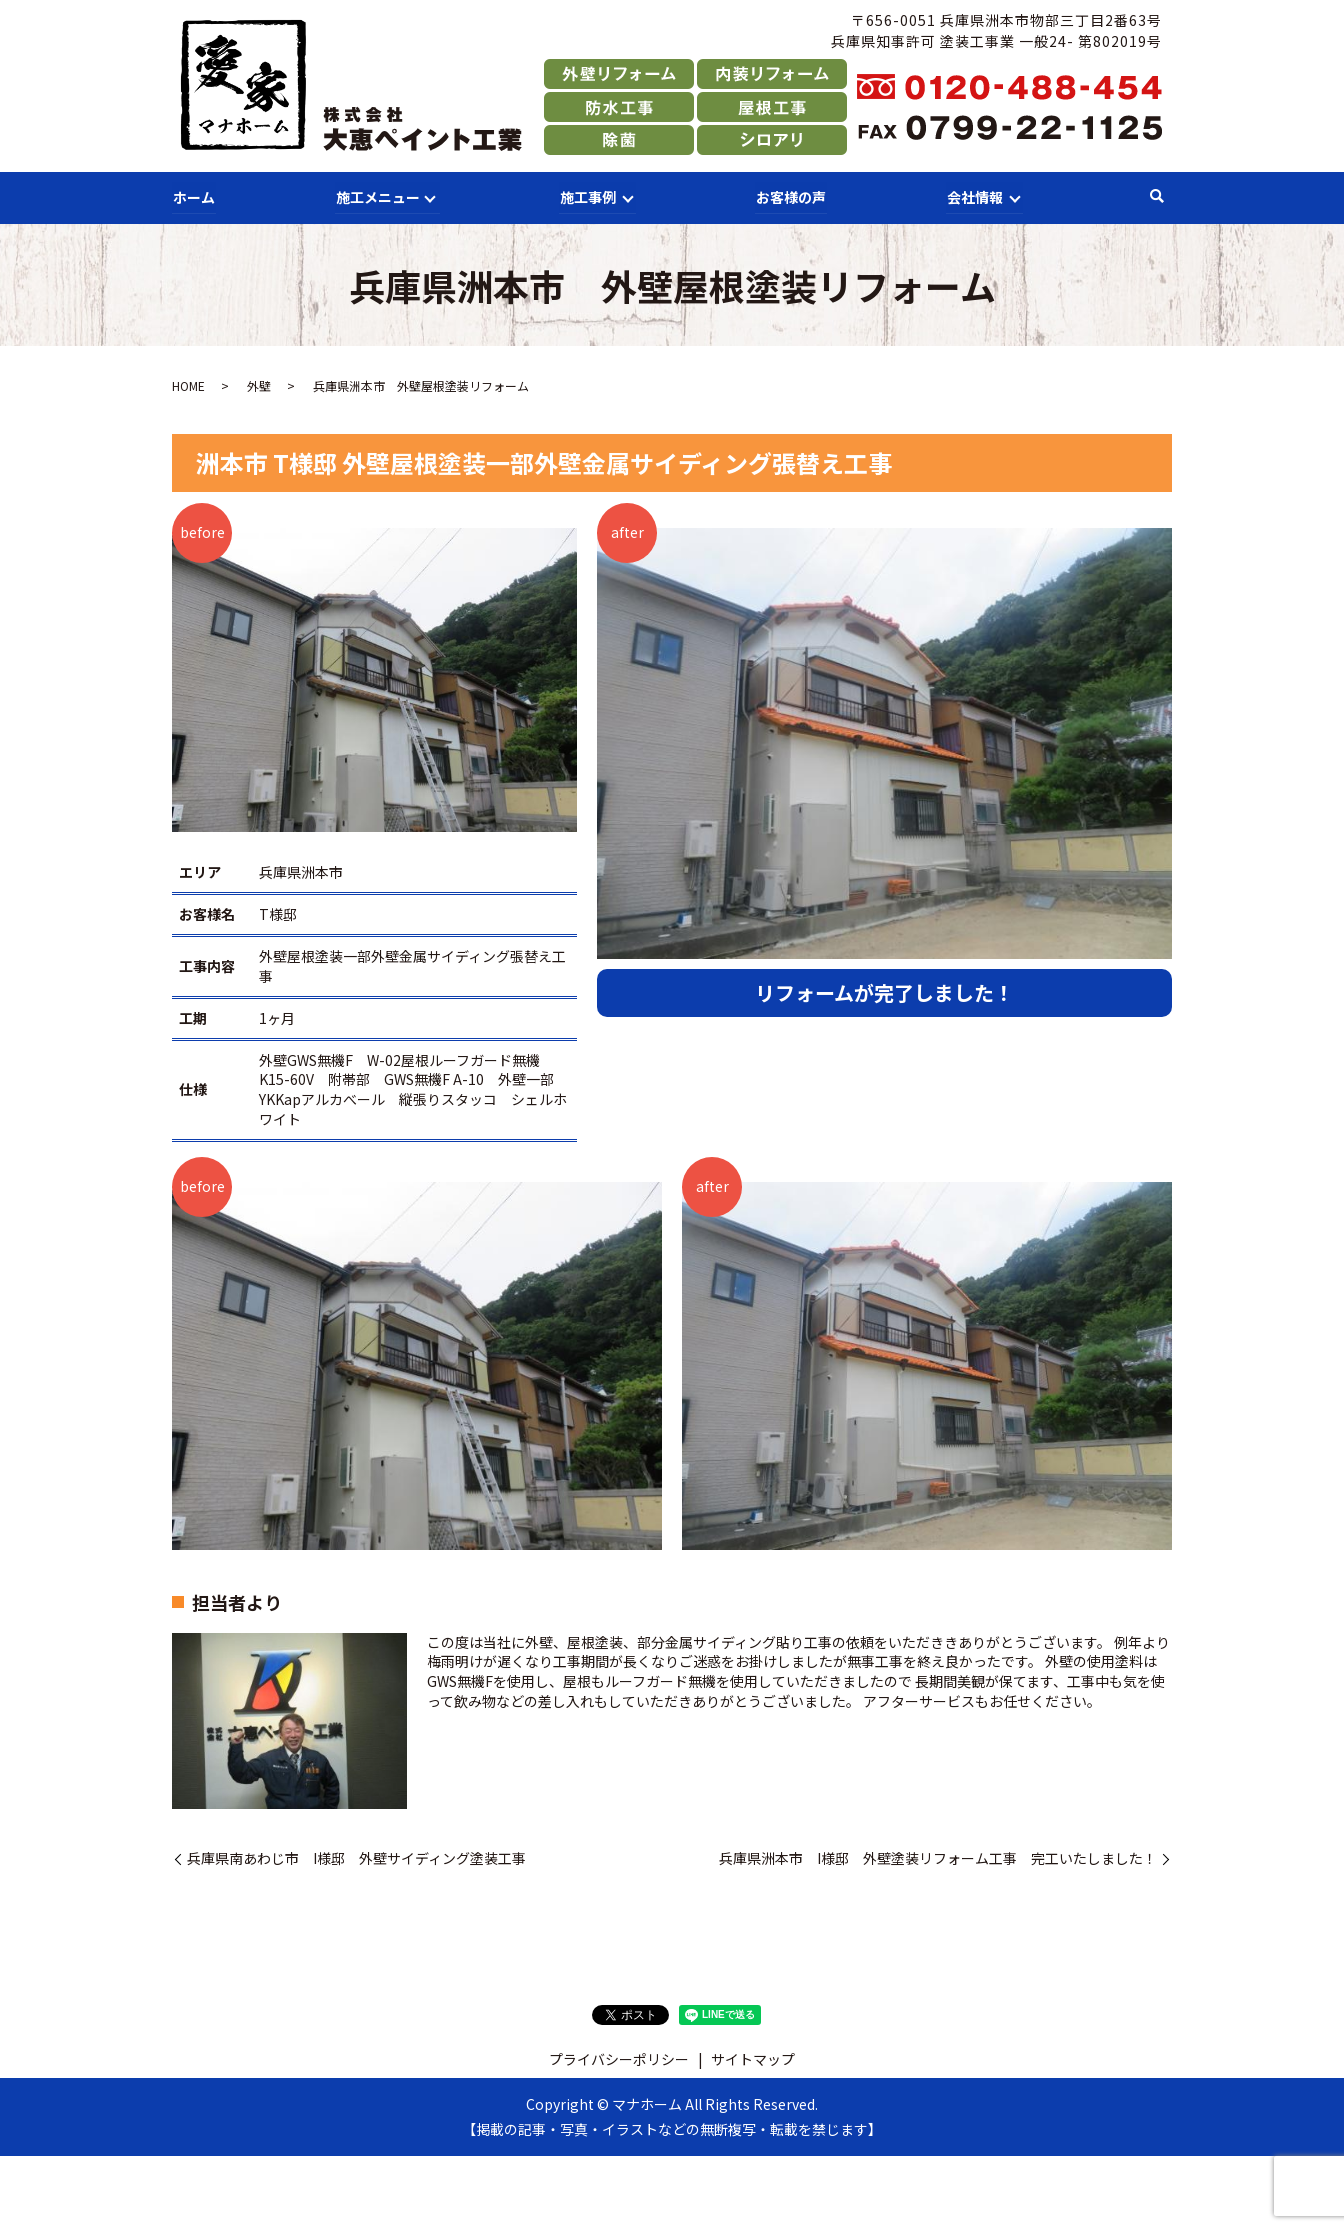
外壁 (259, 385)
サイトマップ (753, 2058)
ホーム (193, 196)
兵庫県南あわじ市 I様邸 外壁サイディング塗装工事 (356, 1857)
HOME (188, 385)
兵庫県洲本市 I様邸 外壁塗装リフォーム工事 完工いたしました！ (938, 1857)
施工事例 (587, 196)
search (1157, 197)
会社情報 (973, 196)
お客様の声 (790, 196)
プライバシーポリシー (619, 2058)
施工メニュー (376, 196)
